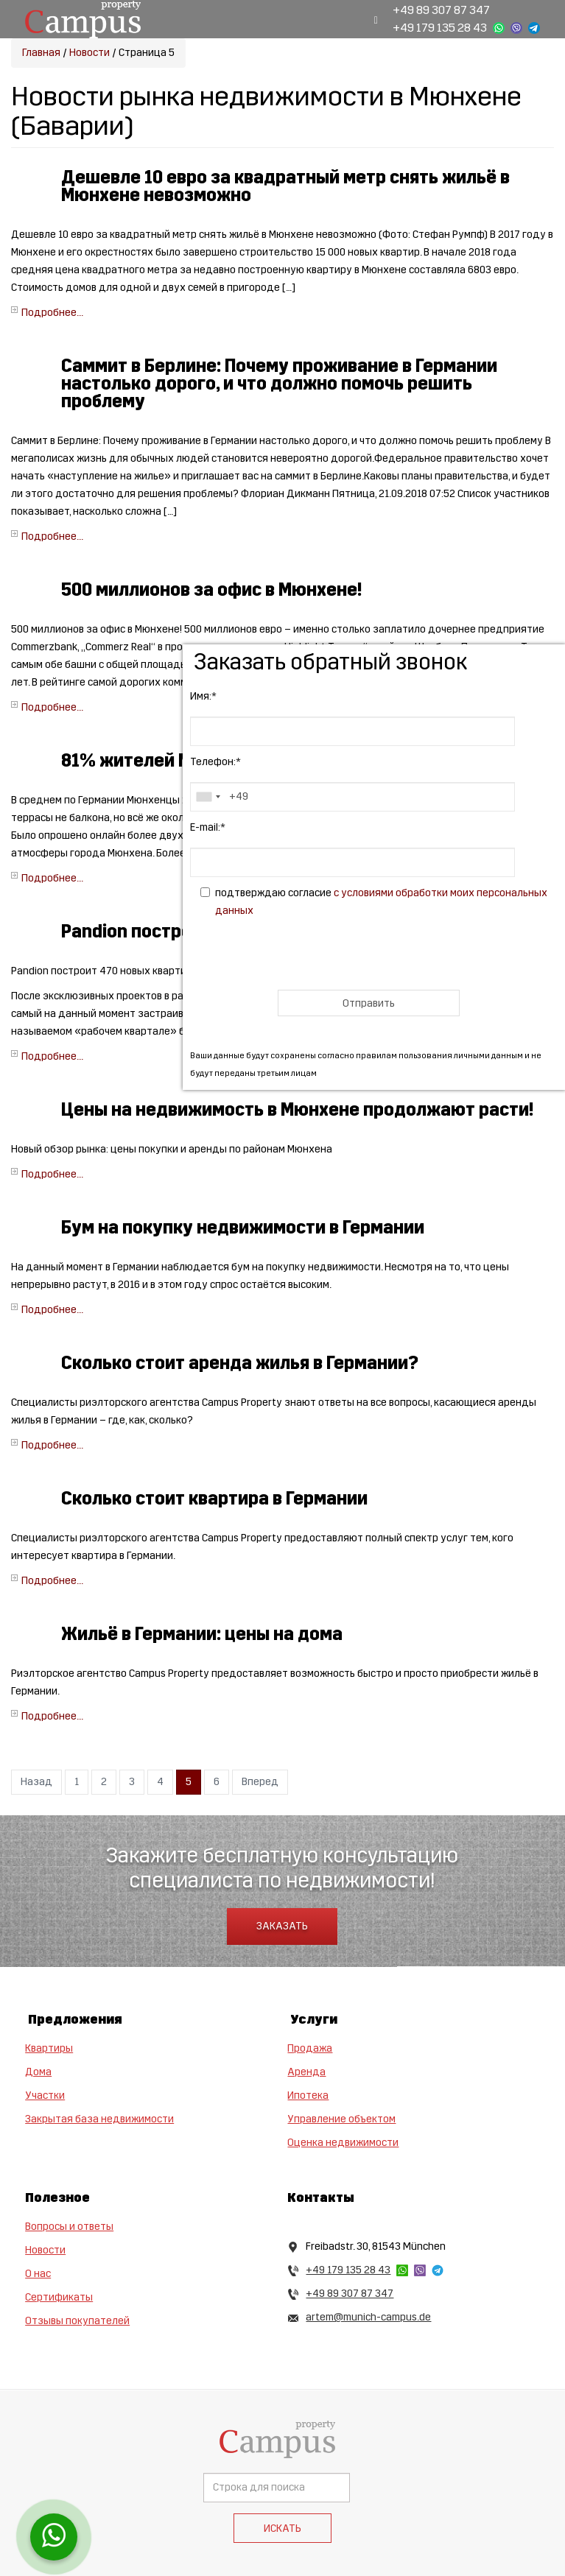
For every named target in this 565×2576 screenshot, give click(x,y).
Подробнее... (52, 312)
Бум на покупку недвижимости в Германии (242, 1227)
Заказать (282, 1926)
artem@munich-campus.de (368, 2317)
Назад (36, 1782)
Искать (282, 2528)
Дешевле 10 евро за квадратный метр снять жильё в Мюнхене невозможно (285, 186)
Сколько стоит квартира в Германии (214, 1498)
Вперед (260, 1782)
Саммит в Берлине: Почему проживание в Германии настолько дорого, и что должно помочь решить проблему (279, 384)
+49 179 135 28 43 (440, 28)
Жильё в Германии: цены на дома (202, 1634)
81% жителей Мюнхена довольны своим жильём (267, 760)
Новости (89, 52)
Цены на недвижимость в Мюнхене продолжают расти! (297, 1109)
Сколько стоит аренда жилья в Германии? (239, 1363)
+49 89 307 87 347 (441, 10)
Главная (41, 52)
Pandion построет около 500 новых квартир (246, 931)
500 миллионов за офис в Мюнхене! (211, 590)
